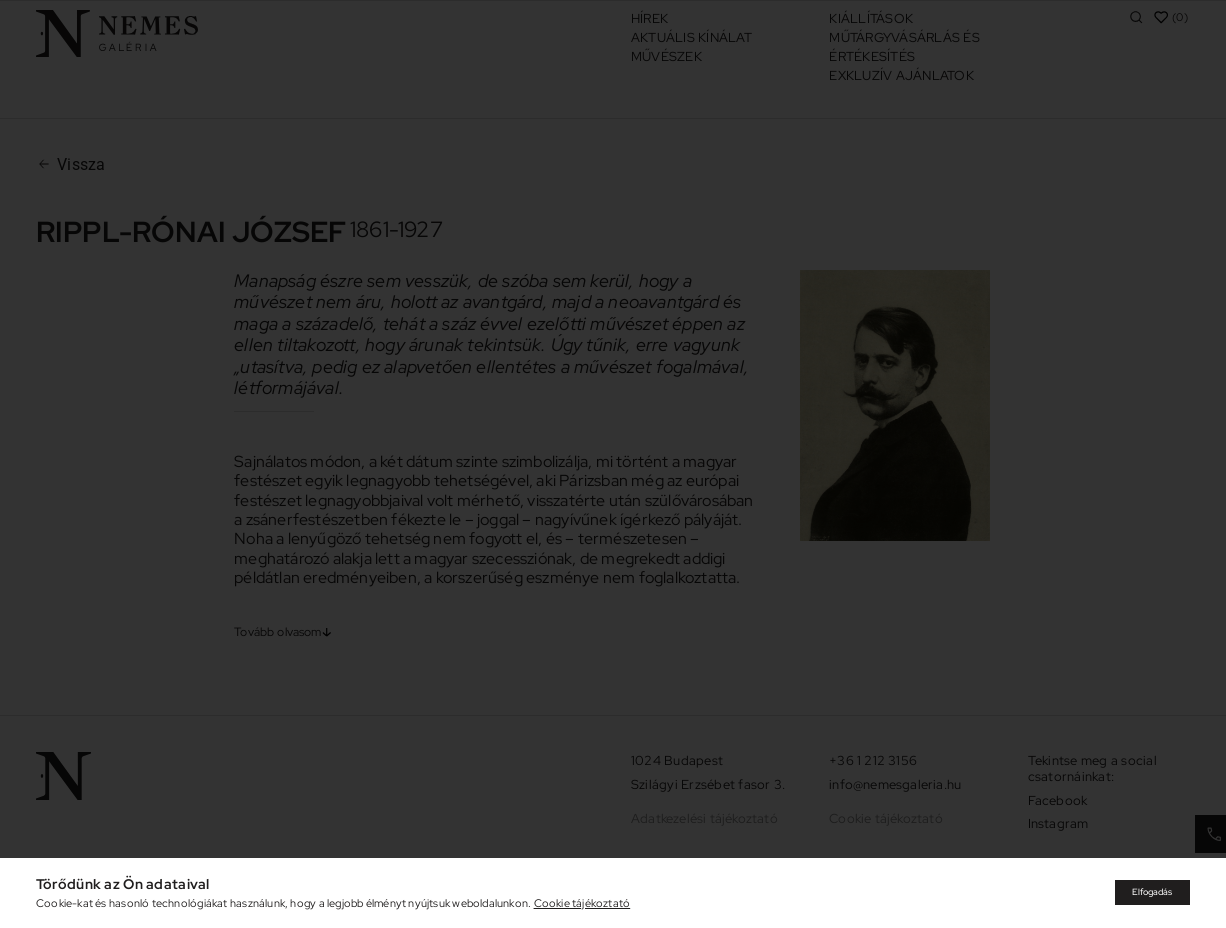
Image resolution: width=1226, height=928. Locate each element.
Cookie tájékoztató (582, 903)
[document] (613, 464)
